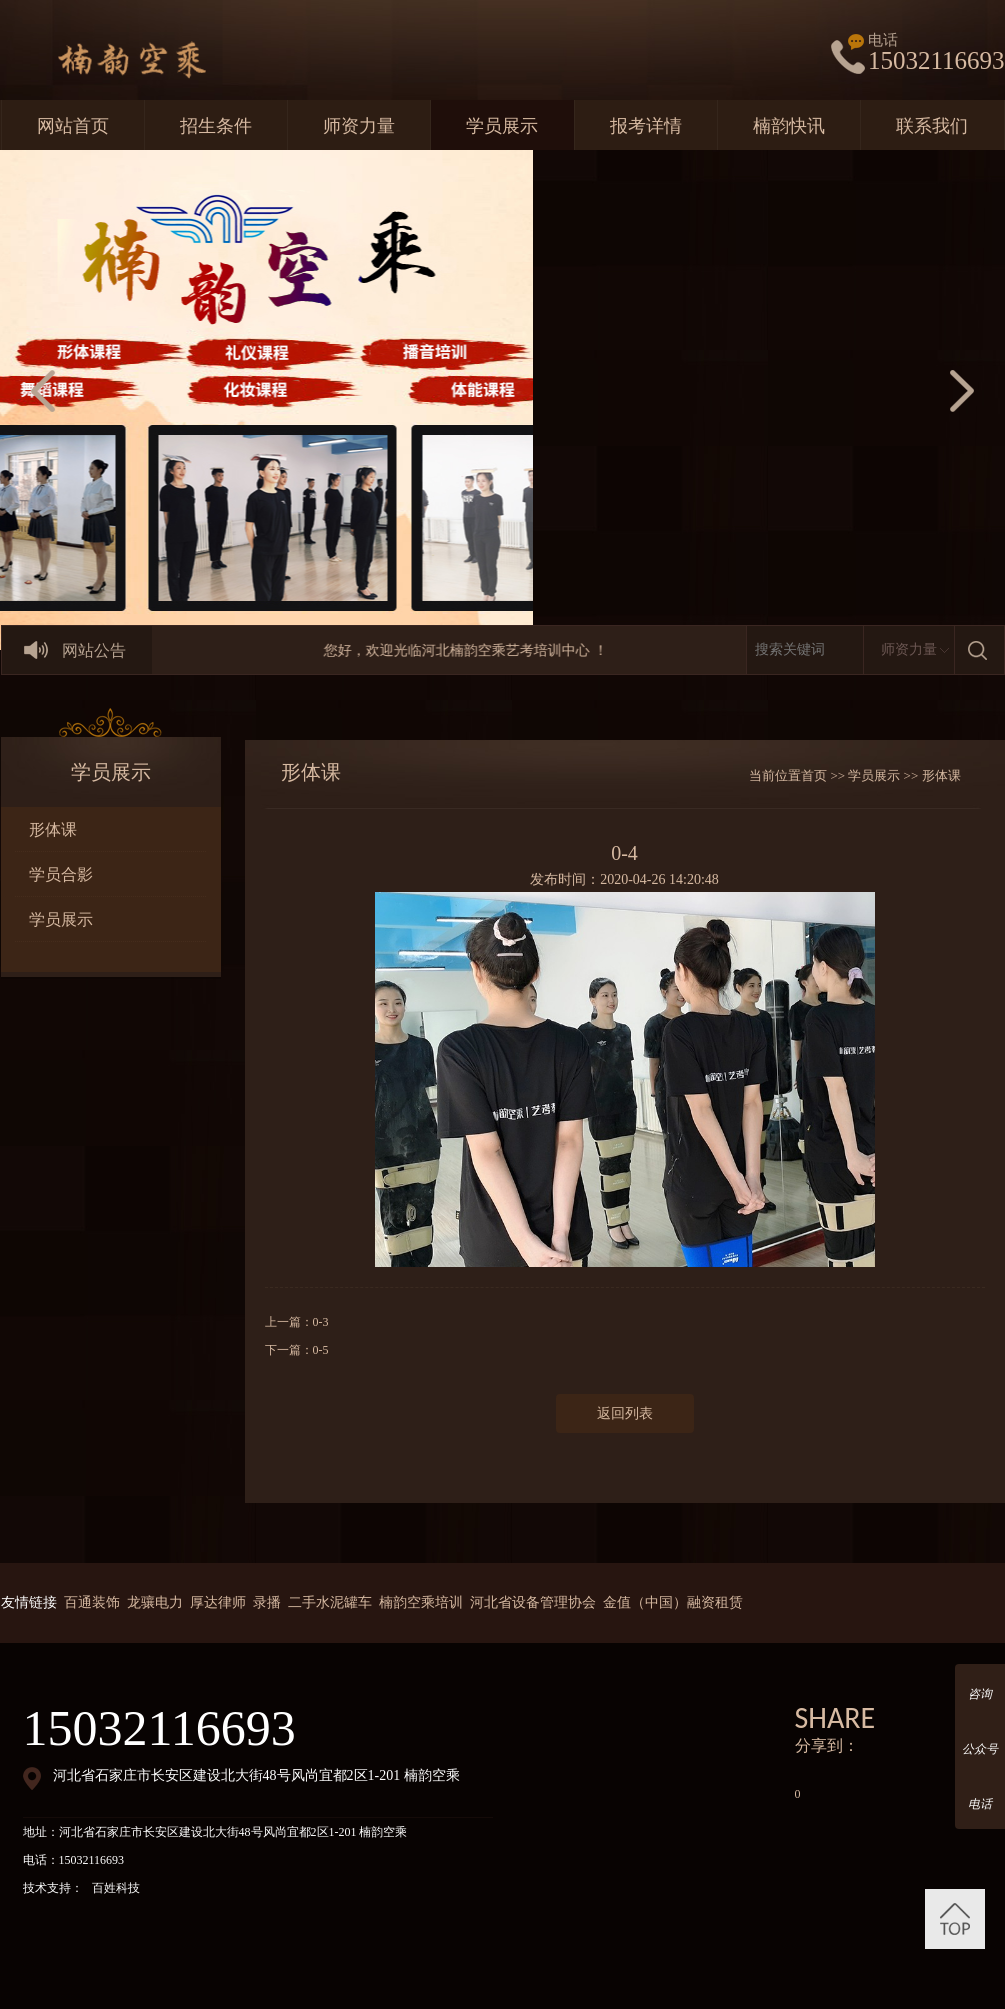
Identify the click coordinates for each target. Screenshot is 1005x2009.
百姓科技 (116, 1888)
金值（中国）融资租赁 (673, 1602)
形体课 (53, 829)
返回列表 (625, 1413)
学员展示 (502, 126)
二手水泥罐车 (330, 1602)
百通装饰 (92, 1602)
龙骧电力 (155, 1602)
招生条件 (216, 126)
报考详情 (646, 126)
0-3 (321, 1322)
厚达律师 (218, 1602)
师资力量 (359, 126)
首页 (814, 775)
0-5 (321, 1350)
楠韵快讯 (789, 126)
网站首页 (73, 126)
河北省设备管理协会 (533, 1602)
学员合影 (61, 874)
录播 (267, 1602)
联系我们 (932, 126)
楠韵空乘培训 (421, 1602)
